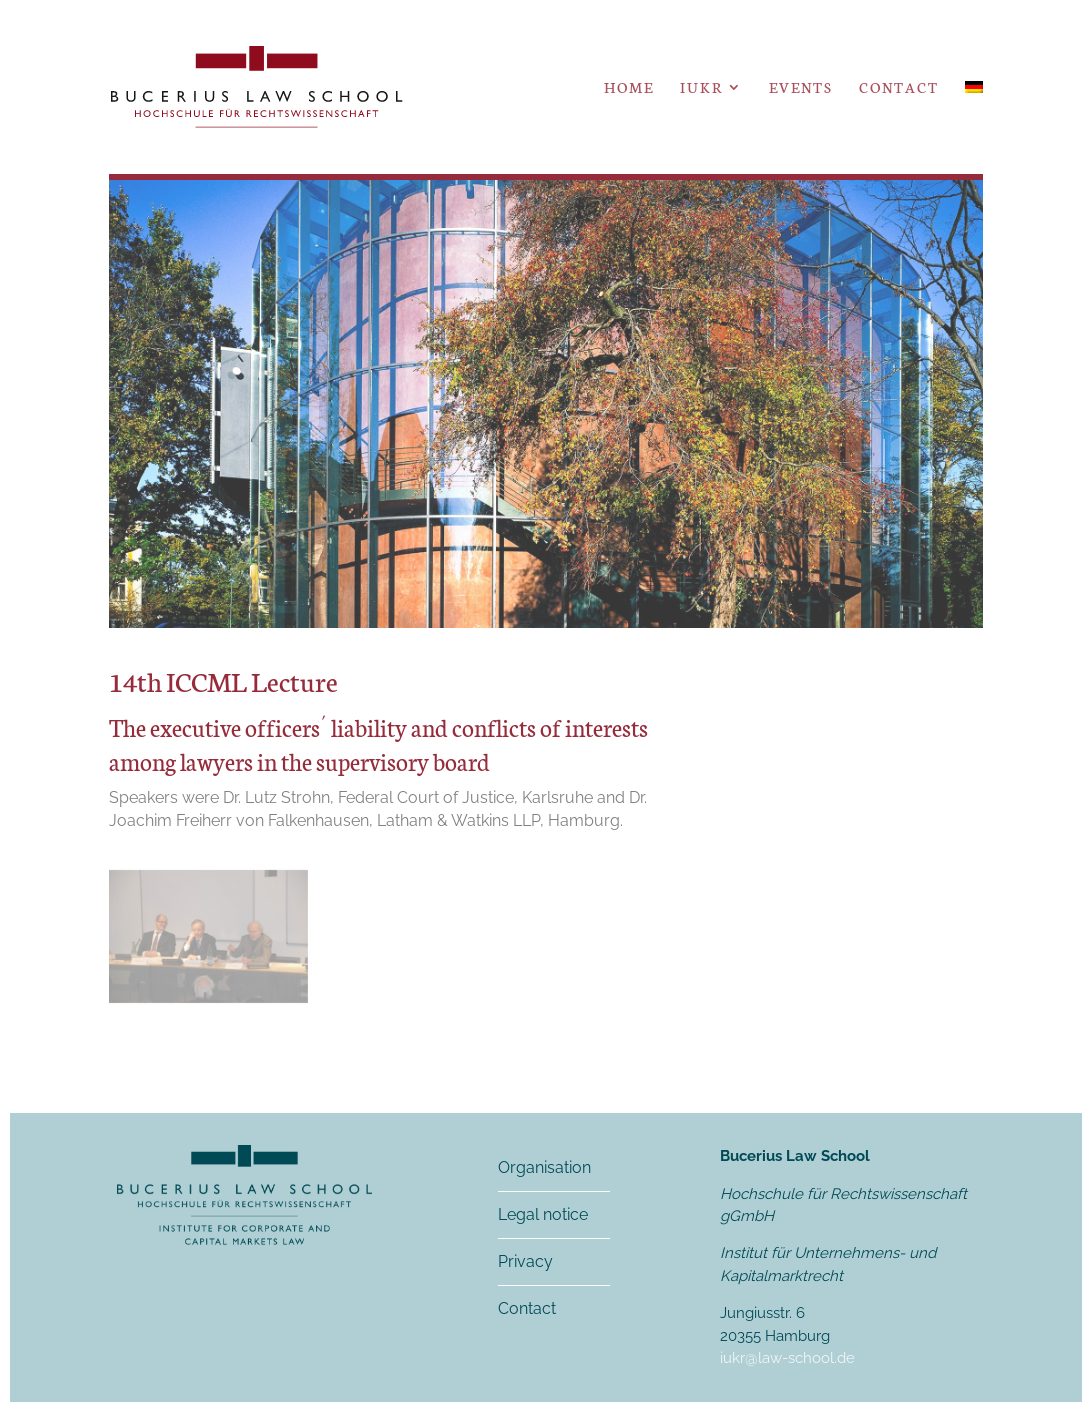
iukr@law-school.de (787, 1358)
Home (629, 88)
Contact (899, 88)
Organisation (544, 1167)
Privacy (525, 1261)
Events (801, 88)
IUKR (701, 88)
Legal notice (543, 1214)
